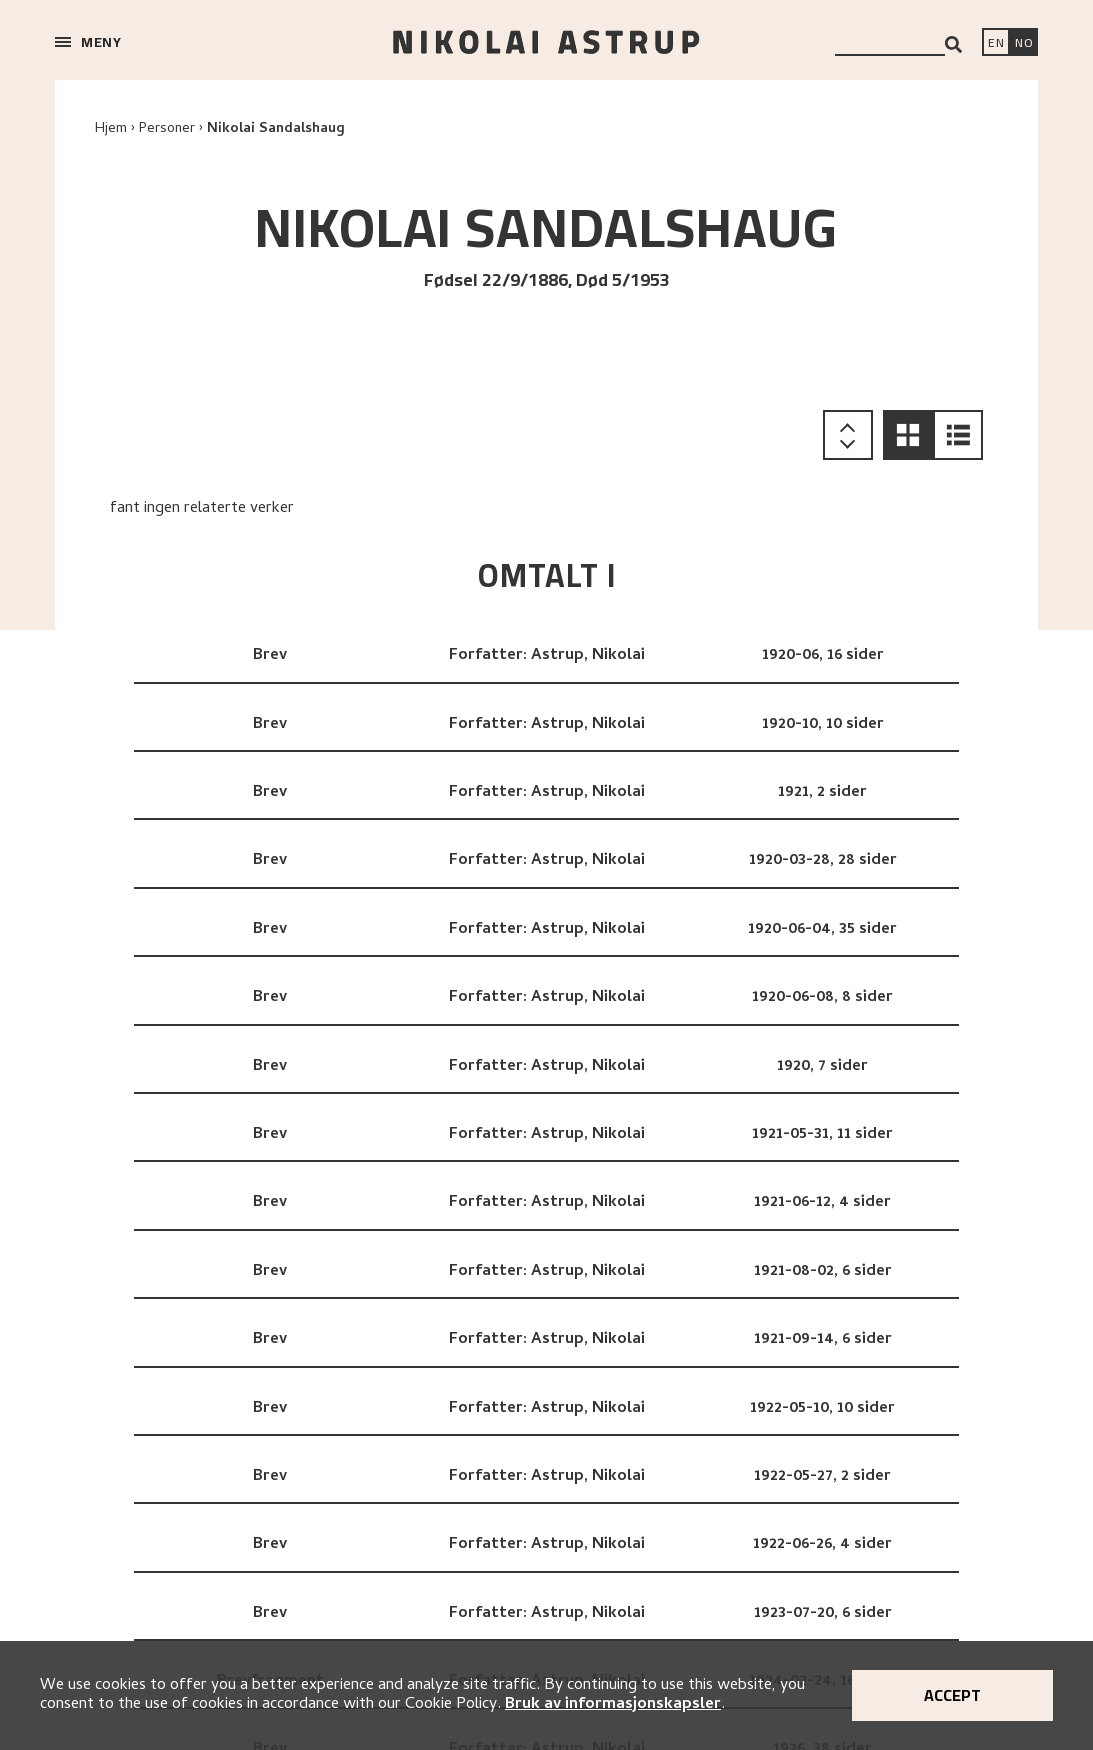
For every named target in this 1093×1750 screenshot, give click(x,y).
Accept (952, 1695)
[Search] (953, 44)
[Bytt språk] (1024, 44)
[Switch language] (996, 44)
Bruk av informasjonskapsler (613, 1705)
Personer (167, 129)
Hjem (111, 129)
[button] (908, 435)
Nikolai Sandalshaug (276, 129)
